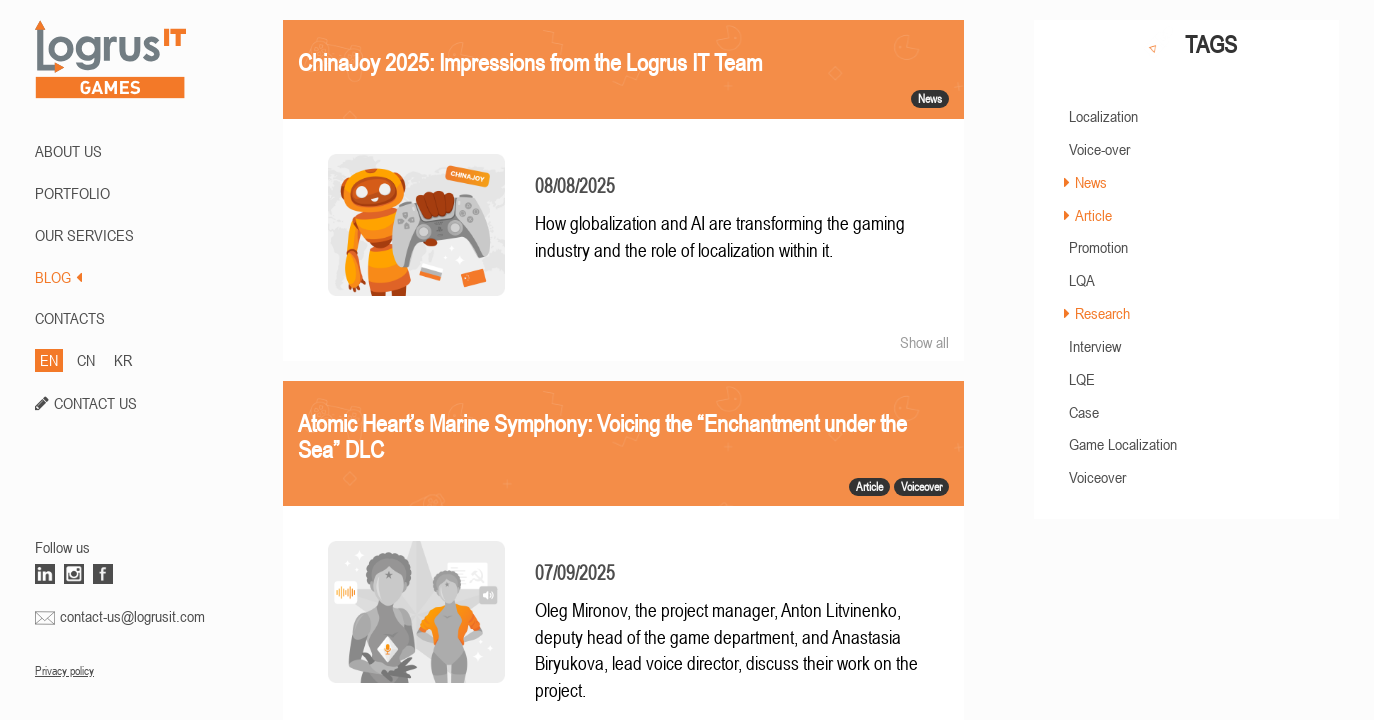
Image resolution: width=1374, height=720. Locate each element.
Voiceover (1097, 477)
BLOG (58, 277)
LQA (1082, 280)
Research (1102, 313)
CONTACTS (70, 318)
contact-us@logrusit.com (132, 616)
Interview (1095, 346)
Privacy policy (64, 671)
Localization (1103, 116)
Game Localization (1123, 444)
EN (49, 360)
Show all (924, 342)
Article (1093, 215)
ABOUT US (68, 151)
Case (1084, 412)
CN (86, 360)
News (1091, 182)
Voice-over (1099, 149)
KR (123, 360)
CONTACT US (95, 403)
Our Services (84, 235)
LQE (1082, 379)
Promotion (1098, 247)
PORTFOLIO (72, 193)
